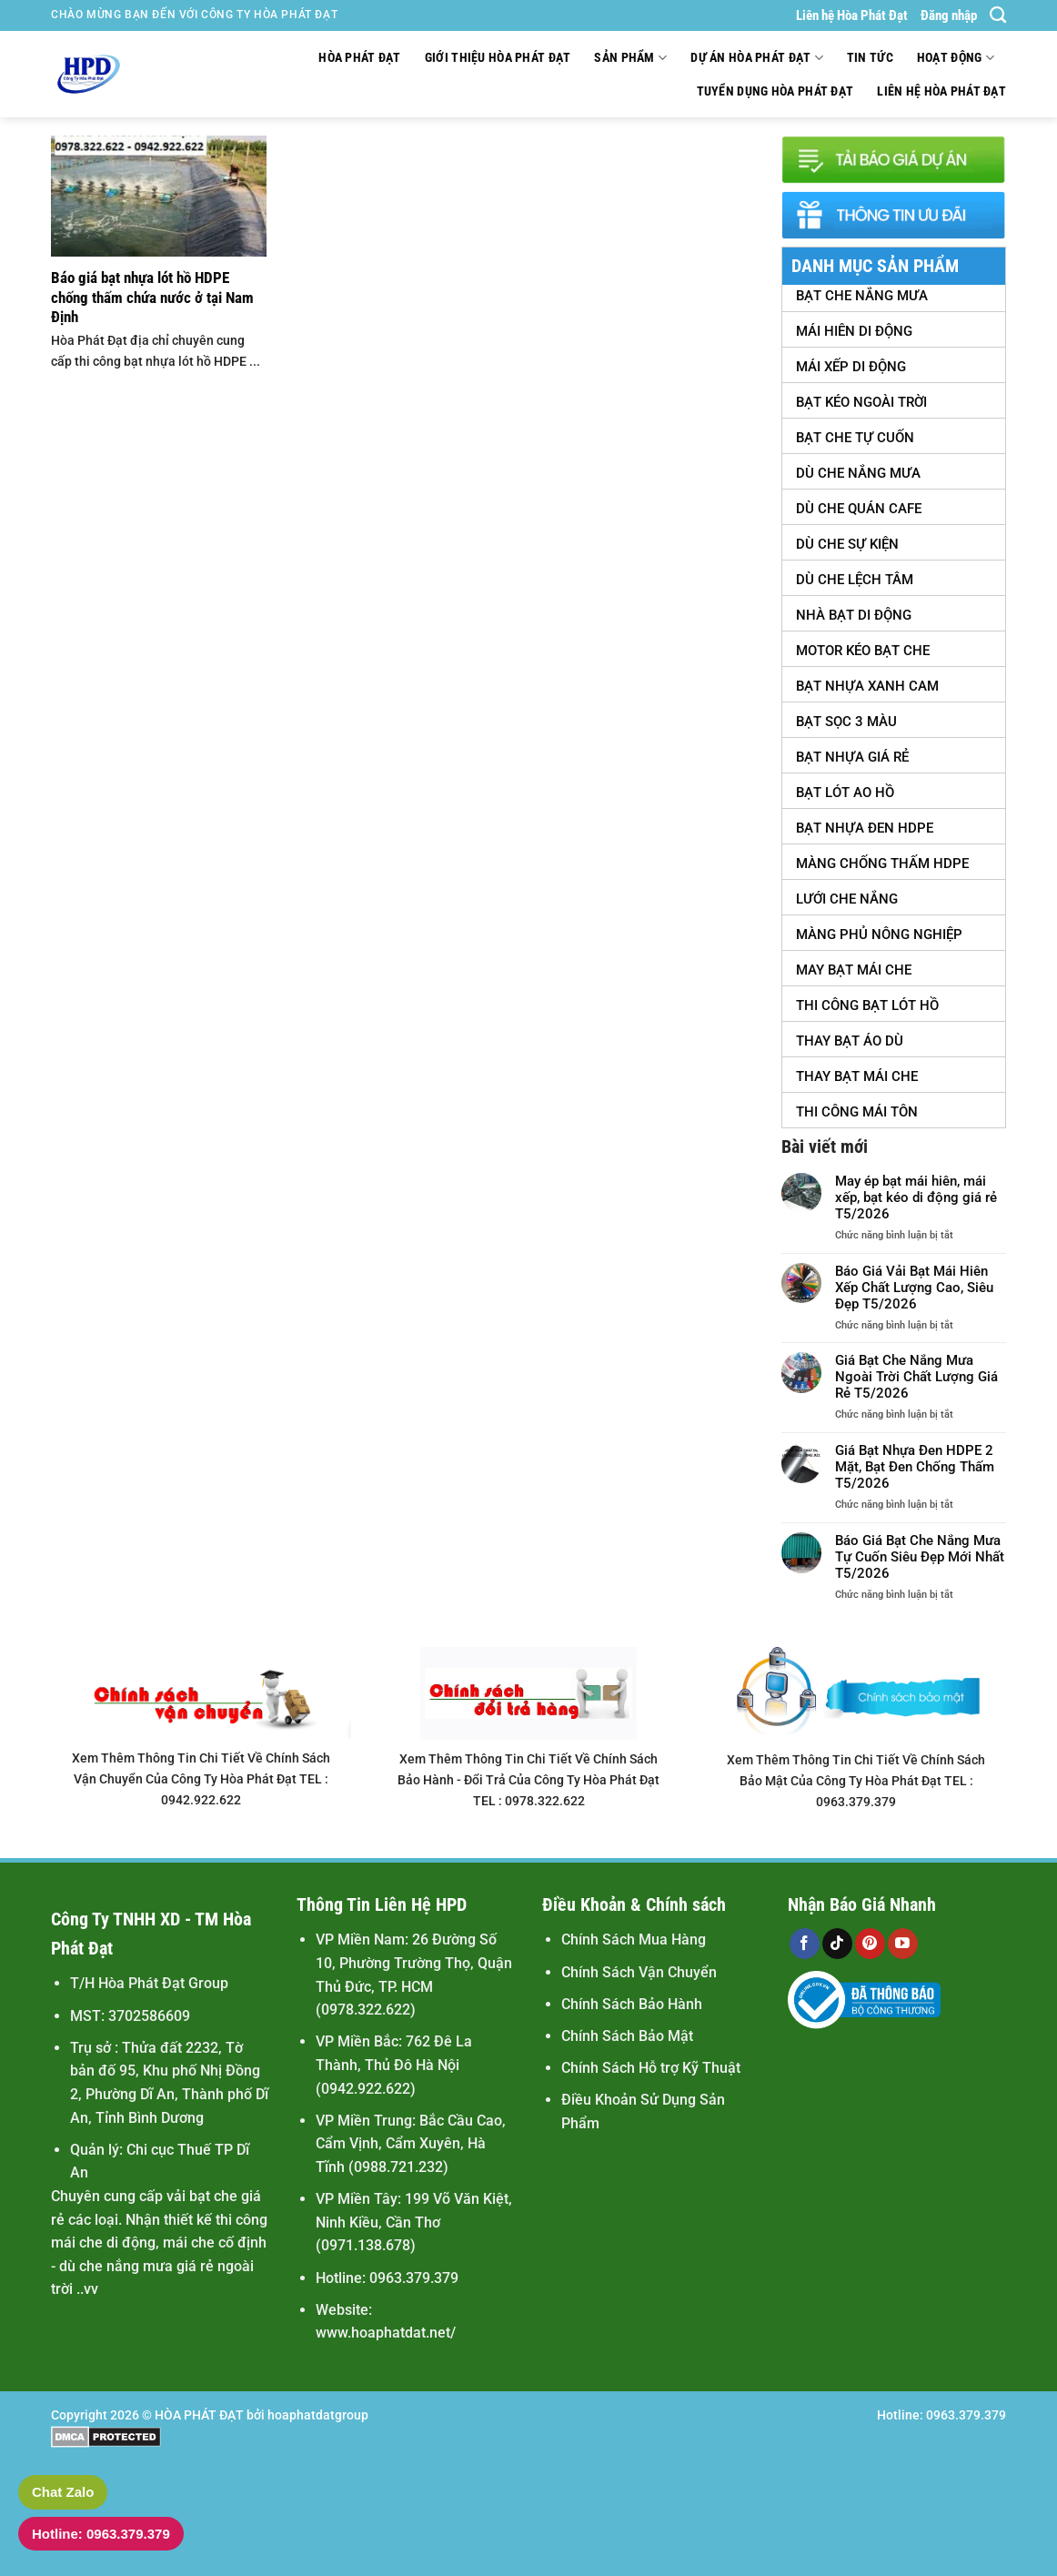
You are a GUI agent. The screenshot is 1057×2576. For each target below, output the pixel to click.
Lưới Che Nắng (847, 899)
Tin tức (870, 58)
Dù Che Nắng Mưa (858, 473)
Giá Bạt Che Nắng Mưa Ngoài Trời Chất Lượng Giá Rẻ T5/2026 (916, 1376)
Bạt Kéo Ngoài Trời (861, 402)
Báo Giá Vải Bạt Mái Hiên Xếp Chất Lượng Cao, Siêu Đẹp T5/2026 (914, 1287)
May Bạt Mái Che (853, 970)
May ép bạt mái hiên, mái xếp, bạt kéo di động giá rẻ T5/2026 (916, 1197)
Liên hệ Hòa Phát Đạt (852, 15)
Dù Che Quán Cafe (858, 508)
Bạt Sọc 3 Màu (846, 721)
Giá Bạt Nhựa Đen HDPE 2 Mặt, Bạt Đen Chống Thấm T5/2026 (914, 1466)
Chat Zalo (63, 2492)
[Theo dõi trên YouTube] (903, 1943)
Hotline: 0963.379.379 (101, 2533)
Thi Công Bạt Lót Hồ (867, 1005)
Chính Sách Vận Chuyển (639, 1972)
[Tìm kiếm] (998, 15)
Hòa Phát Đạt (359, 58)
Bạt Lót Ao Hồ (845, 792)
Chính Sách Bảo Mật (627, 2036)
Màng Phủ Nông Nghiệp (879, 934)
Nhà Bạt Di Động (853, 615)
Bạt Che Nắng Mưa (862, 296)
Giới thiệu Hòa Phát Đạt (498, 58)
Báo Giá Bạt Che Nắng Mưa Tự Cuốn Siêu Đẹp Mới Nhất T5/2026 (919, 1556)
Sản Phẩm (630, 57)
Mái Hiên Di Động (854, 331)
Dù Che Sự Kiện (847, 544)
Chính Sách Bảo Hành (631, 2004)
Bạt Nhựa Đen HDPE (864, 828)
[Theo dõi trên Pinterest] (870, 1943)
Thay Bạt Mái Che (857, 1076)
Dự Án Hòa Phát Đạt (756, 57)
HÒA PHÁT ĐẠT (199, 2415)
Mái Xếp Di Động (851, 367)
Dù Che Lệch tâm (854, 579)
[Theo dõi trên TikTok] (837, 1943)
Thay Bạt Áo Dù (849, 1041)
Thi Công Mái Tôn (857, 1112)
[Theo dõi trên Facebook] (805, 1943)
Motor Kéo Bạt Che (863, 650)
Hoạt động (955, 57)
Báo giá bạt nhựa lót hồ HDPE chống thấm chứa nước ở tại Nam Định (152, 297)
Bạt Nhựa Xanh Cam (867, 686)
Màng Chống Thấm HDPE (882, 863)
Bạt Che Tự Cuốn (855, 437)
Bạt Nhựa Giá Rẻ (852, 757)
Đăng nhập (949, 15)
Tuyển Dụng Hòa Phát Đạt (775, 91)
